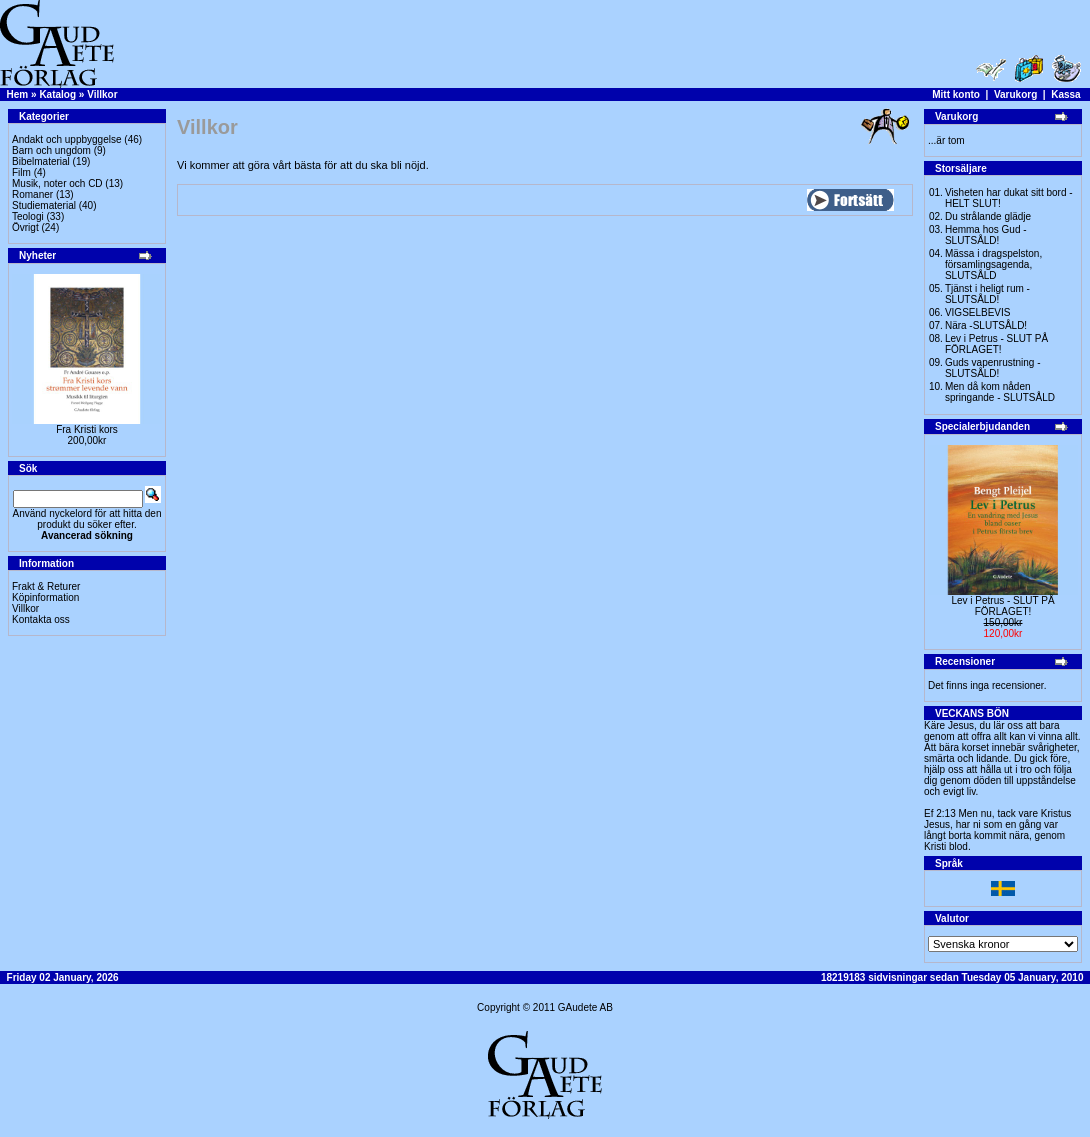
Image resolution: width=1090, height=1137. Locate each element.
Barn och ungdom (51, 150)
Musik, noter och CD (57, 183)
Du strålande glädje (988, 216)
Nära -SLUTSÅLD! (986, 325)
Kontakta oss (41, 619)
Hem (18, 94)
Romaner (32, 194)
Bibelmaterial (41, 161)
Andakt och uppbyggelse (67, 139)
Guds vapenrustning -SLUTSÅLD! (993, 368)
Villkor (102, 94)
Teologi (28, 216)
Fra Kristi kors (87, 429)
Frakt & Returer (46, 586)
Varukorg (1015, 94)
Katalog (57, 94)
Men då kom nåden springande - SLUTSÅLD (1000, 392)
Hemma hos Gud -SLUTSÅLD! (986, 235)
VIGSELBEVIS (978, 312)
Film (21, 172)
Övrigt (25, 227)
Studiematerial (44, 205)
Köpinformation (45, 597)
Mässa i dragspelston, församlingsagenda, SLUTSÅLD (993, 264)
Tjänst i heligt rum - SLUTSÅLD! (987, 294)
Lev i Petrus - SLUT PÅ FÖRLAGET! (996, 344)
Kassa (1065, 94)
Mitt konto (956, 94)
